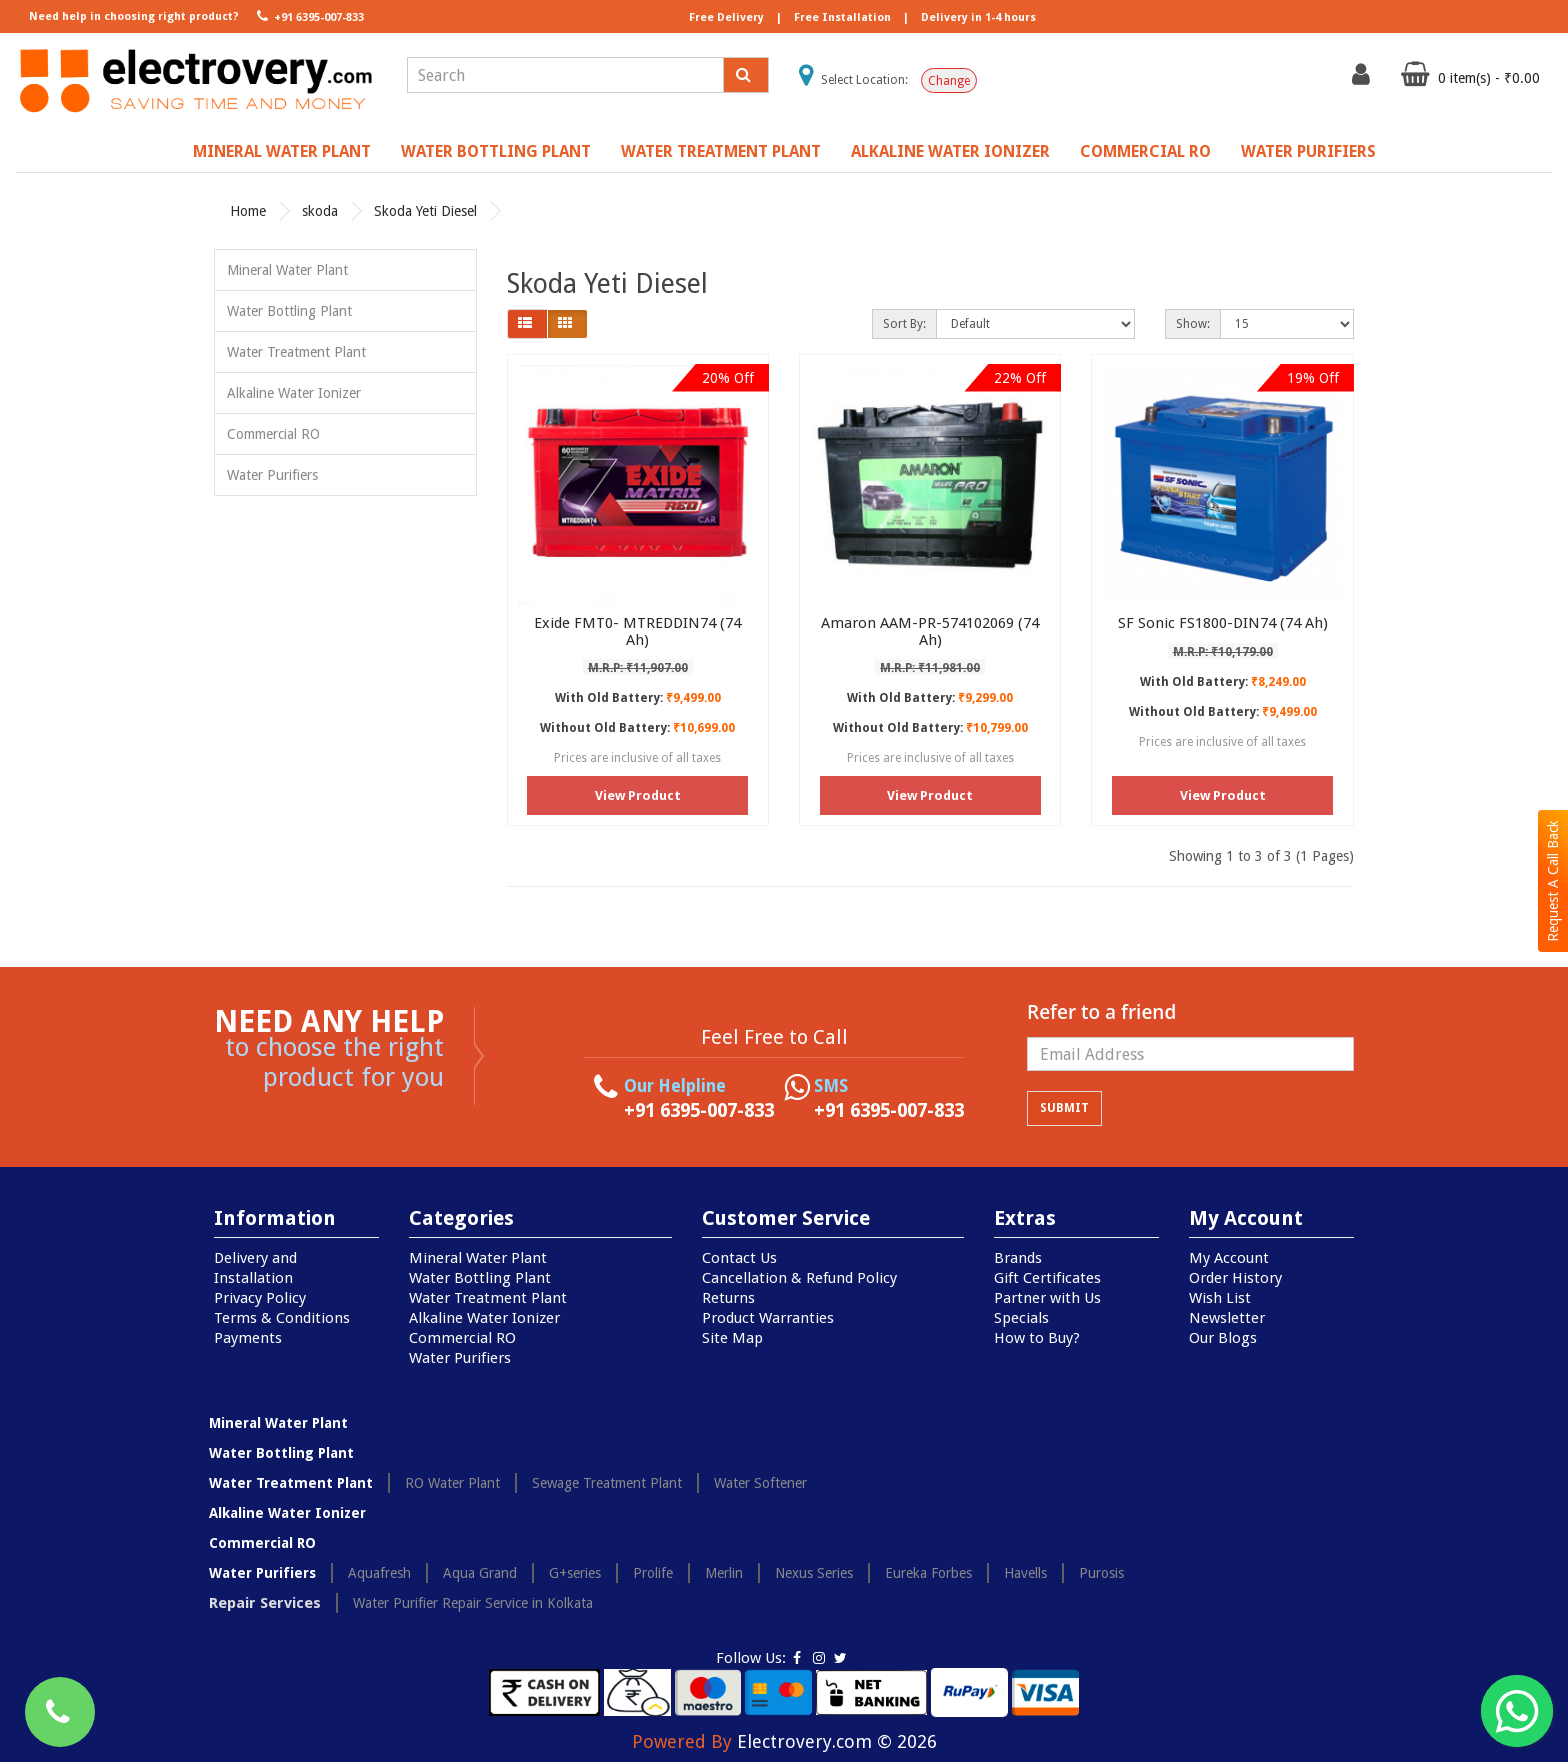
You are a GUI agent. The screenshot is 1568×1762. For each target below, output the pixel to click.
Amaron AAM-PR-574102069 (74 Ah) (930, 631)
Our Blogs (1223, 1338)
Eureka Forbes (928, 1573)
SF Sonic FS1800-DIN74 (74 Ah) (1223, 623)
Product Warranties (768, 1318)
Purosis (1101, 1573)
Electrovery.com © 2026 (837, 1741)
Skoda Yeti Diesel (425, 211)
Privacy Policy (260, 1298)
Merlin (724, 1573)
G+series (575, 1573)
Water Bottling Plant (496, 151)
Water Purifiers (1308, 151)
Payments (248, 1338)
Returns (728, 1298)
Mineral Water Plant (282, 151)
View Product (638, 795)
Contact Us (739, 1258)
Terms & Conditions (282, 1318)
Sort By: (904, 324)
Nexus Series (814, 1573)
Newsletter (1227, 1318)
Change (949, 81)
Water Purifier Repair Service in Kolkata (473, 1603)
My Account (1229, 1258)
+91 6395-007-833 (308, 16)
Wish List (1220, 1298)
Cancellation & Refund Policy (799, 1278)
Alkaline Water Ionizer (950, 151)
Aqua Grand (480, 1573)
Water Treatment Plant (721, 151)
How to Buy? (1037, 1338)
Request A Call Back (1553, 881)
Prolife (653, 1573)
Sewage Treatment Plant (607, 1483)
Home (248, 211)
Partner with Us (1047, 1298)
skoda (320, 211)
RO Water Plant (452, 1483)
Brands (1018, 1258)
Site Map (732, 1338)
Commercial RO (1145, 151)
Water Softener (760, 1483)
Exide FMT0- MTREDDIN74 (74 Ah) (637, 631)
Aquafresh (379, 1573)
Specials (1021, 1318)
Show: (1193, 324)
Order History (1235, 1278)
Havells (1025, 1573)
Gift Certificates (1047, 1278)
